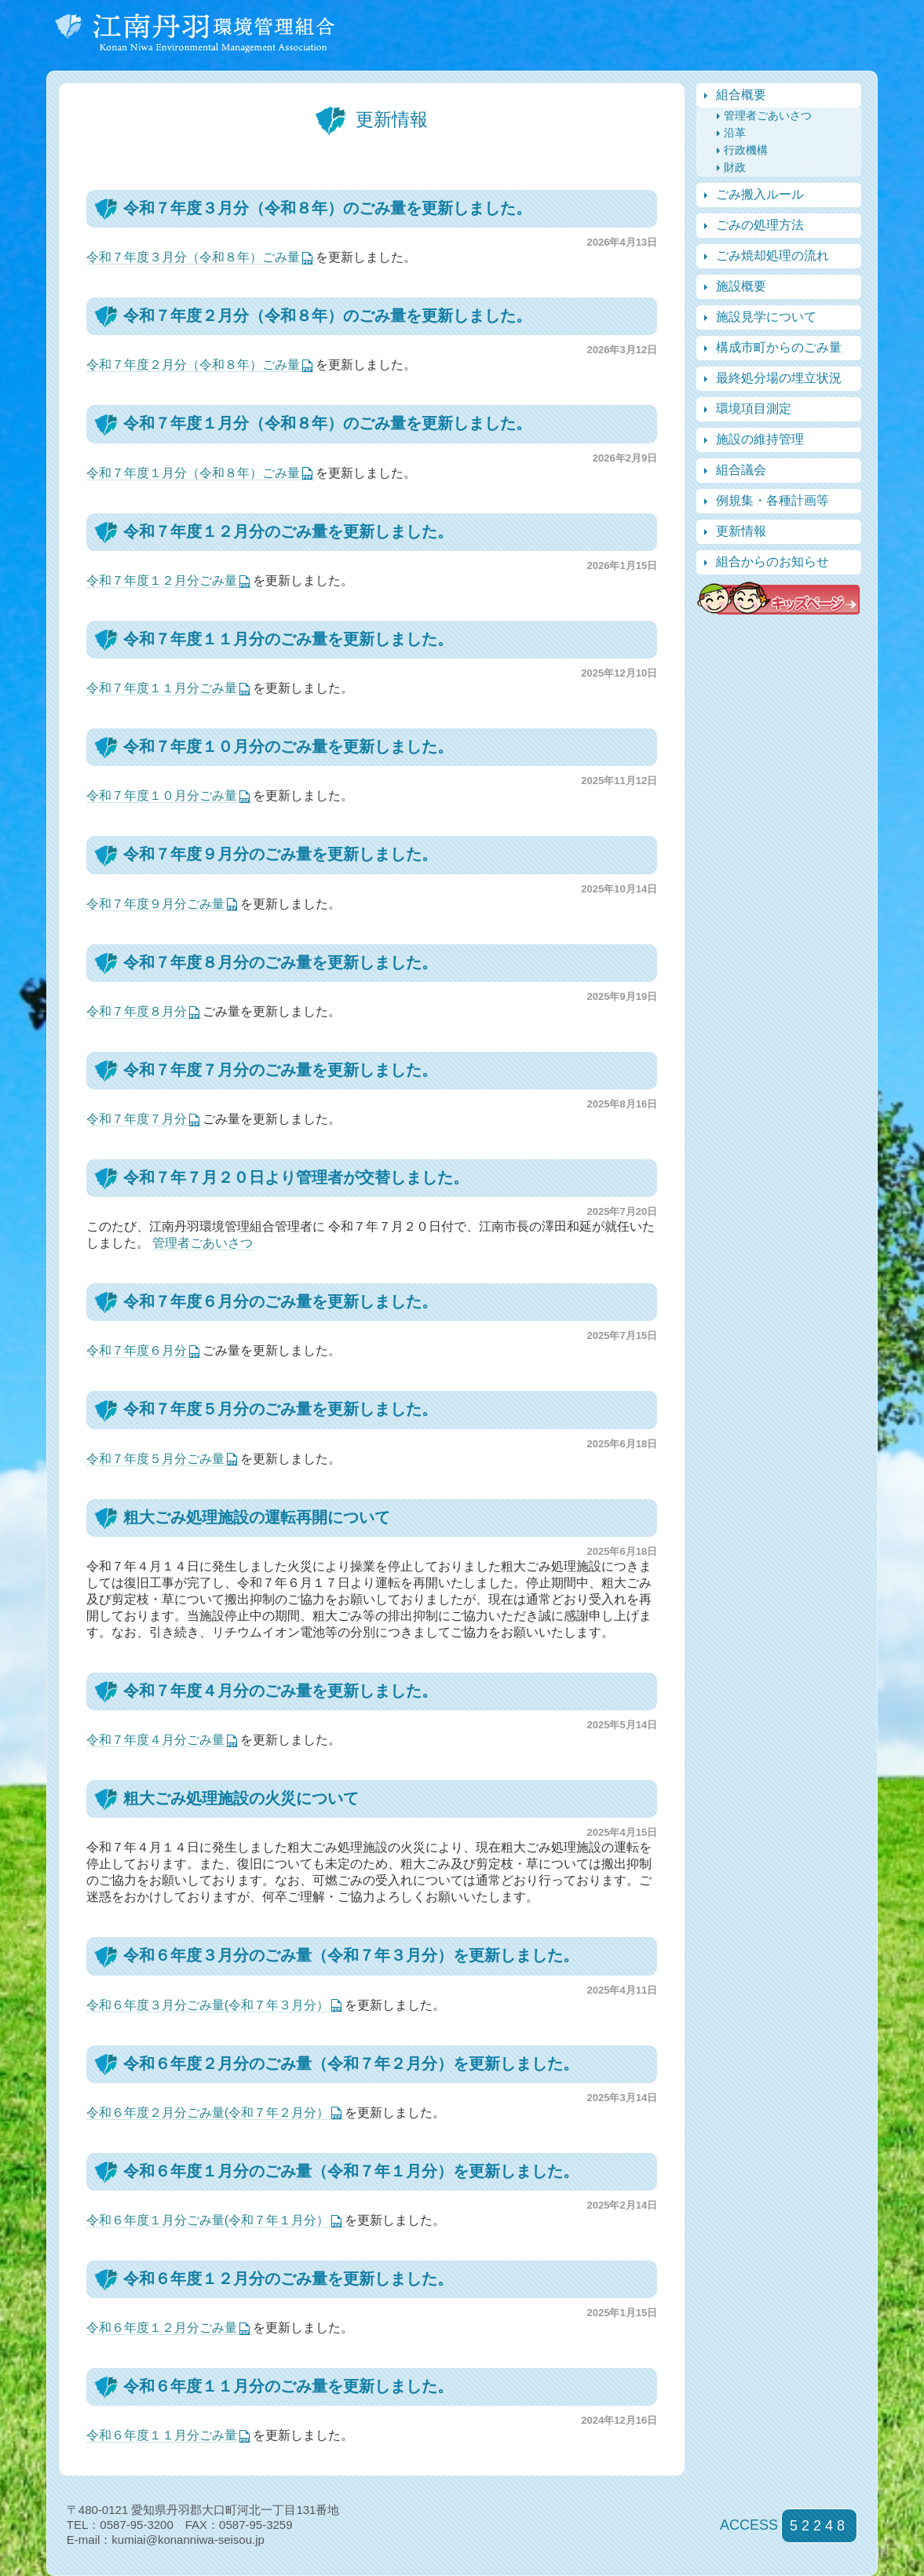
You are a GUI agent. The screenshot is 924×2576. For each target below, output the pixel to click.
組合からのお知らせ (772, 561)
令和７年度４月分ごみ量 (155, 1739)
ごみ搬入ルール (760, 194)
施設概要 (741, 286)
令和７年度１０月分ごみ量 (161, 795)
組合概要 (741, 94)
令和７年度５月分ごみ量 (155, 1458)
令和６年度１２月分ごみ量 (161, 2327)
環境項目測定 (753, 408)
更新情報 (741, 531)
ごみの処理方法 (760, 225)
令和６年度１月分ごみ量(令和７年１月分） (207, 2220)
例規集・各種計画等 (772, 500)
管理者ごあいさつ (202, 1243)
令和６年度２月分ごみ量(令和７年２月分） (207, 2112)
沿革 (735, 132)
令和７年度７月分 (136, 1119)
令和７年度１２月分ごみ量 (161, 580)
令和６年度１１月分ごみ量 (161, 2435)
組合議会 (741, 469)
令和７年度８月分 (136, 1011)
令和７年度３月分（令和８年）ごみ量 (193, 257)
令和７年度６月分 (136, 1350)
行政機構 (746, 150)
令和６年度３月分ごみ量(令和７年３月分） (207, 2005)
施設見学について (766, 316)
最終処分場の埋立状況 (779, 378)
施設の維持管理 (760, 439)
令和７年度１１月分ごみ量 (161, 688)
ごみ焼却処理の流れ (772, 255)
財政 (735, 167)
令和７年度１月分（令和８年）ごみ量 (193, 473)
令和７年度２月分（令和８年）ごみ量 (193, 364)
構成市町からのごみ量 (779, 347)
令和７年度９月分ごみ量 (155, 903)
